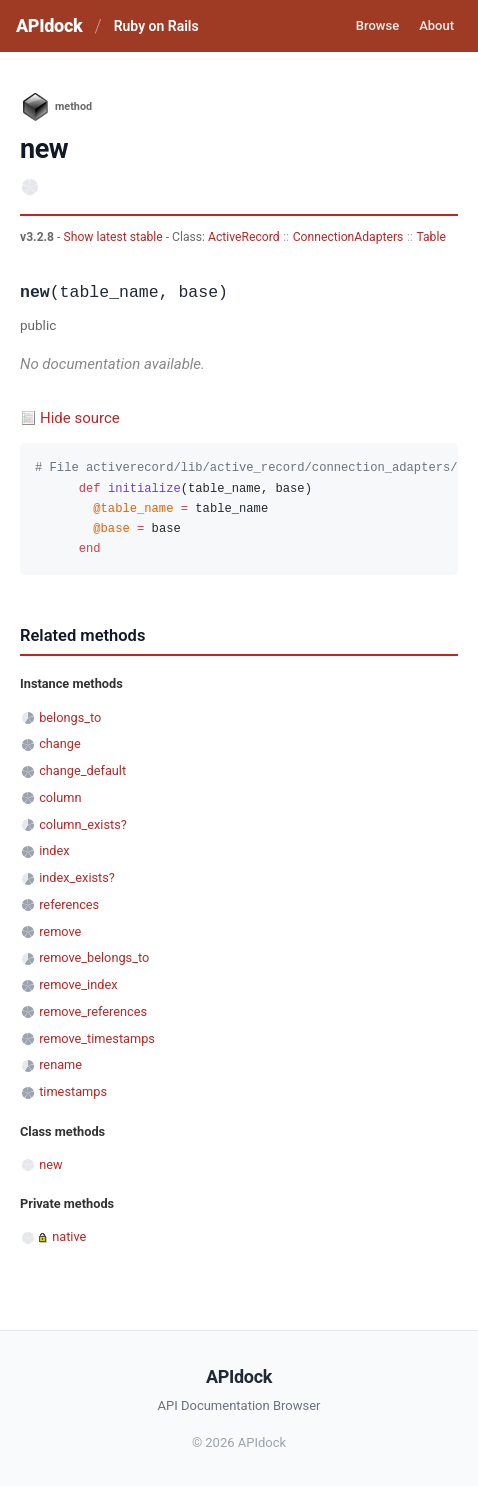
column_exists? (83, 824)
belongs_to (70, 717)
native (69, 1236)
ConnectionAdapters (348, 237)
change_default (82, 770)
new (50, 1164)
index (54, 850)
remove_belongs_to (94, 957)
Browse (377, 25)
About (436, 25)
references (69, 904)
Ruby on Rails (156, 26)
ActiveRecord (244, 237)
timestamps (73, 1091)
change (60, 743)
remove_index (78, 984)
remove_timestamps (97, 1038)
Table (430, 237)
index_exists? (77, 877)
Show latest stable (114, 237)
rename (60, 1064)
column (60, 797)
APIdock (49, 25)
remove (60, 931)
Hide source (80, 418)
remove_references (93, 1011)
